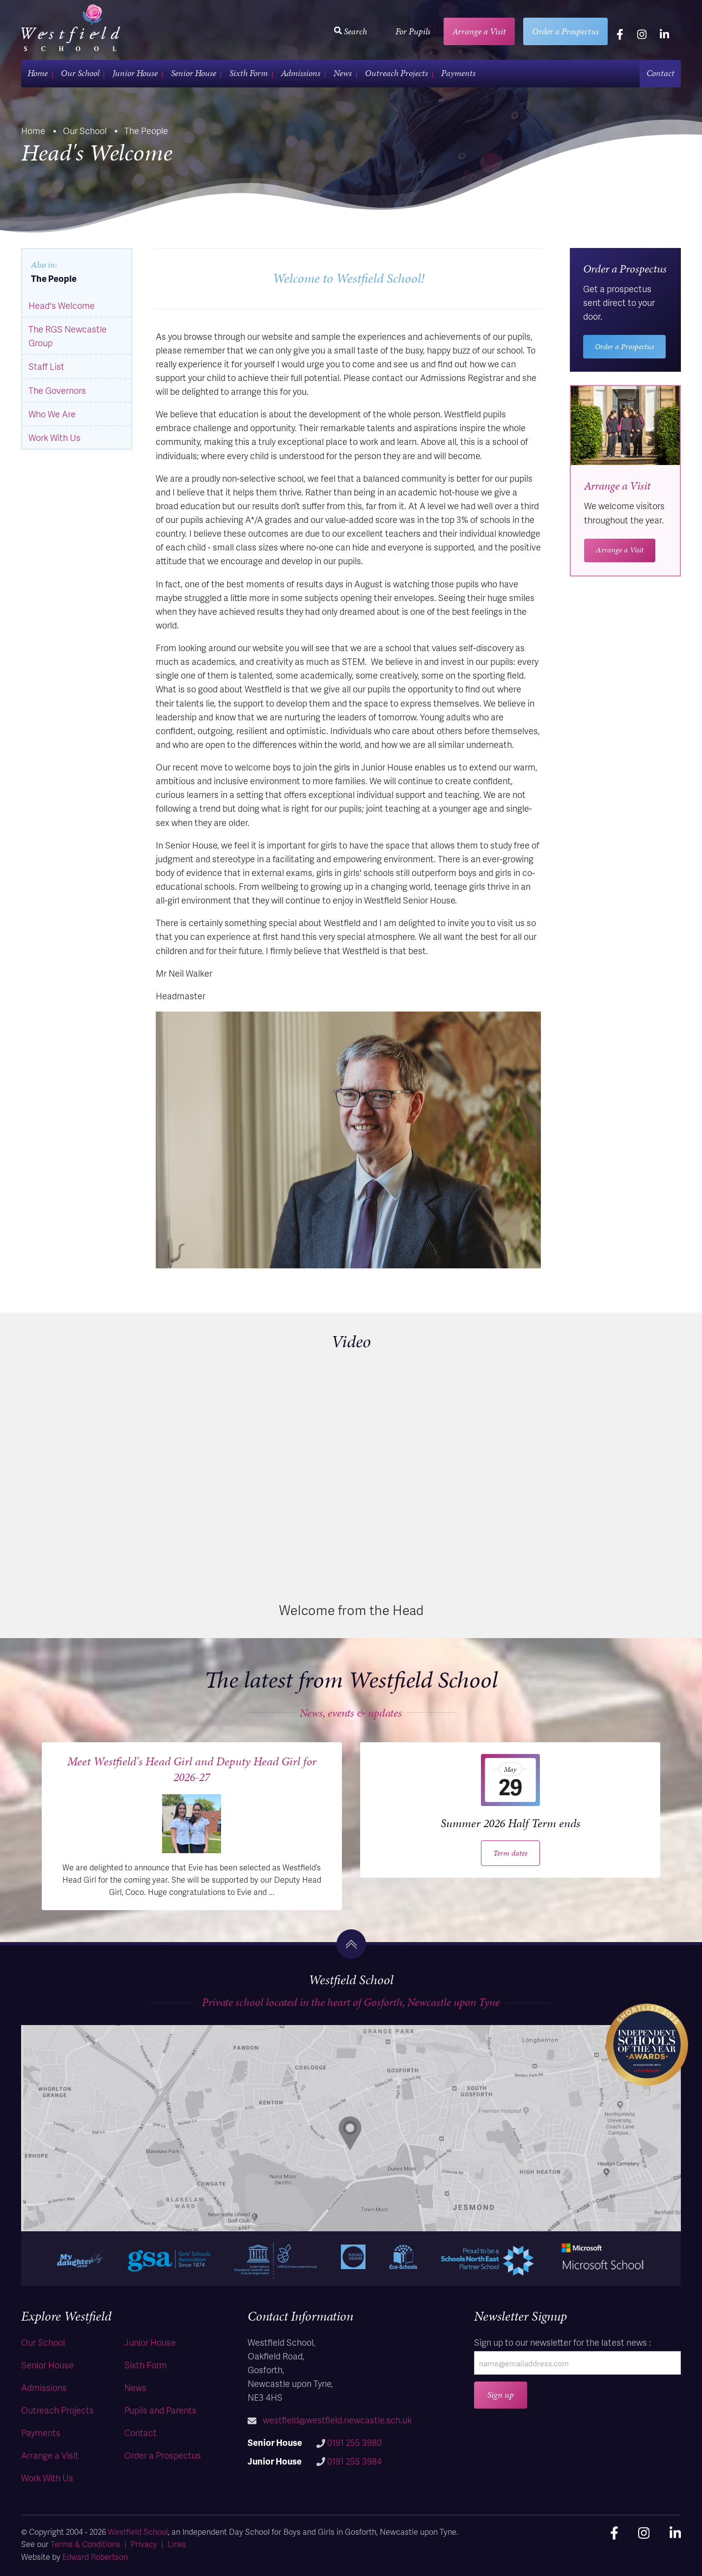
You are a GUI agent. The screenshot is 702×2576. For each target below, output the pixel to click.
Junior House (135, 73)
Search (350, 31)
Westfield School (138, 2531)
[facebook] (620, 34)
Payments (458, 73)
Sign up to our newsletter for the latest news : (562, 2342)
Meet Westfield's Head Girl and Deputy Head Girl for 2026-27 (191, 1769)
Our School (80, 73)
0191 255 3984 (354, 2461)
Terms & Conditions (85, 2543)
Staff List (46, 366)
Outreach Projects (396, 73)
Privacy (144, 2543)
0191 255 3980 (354, 2442)
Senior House (193, 73)
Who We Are (52, 414)
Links (177, 2543)
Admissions (300, 73)
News (343, 73)
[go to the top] (351, 1944)
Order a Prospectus (565, 31)
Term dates (510, 1853)
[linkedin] (664, 34)
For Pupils (412, 31)
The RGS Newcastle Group (67, 336)
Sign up (500, 2394)
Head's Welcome (61, 305)
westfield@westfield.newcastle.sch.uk (337, 2419)
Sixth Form (248, 73)
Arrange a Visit (479, 31)
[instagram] (641, 34)
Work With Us (54, 437)
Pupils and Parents (160, 2410)
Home (38, 73)
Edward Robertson (95, 2556)
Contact (660, 73)
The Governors (57, 390)
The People (54, 278)
